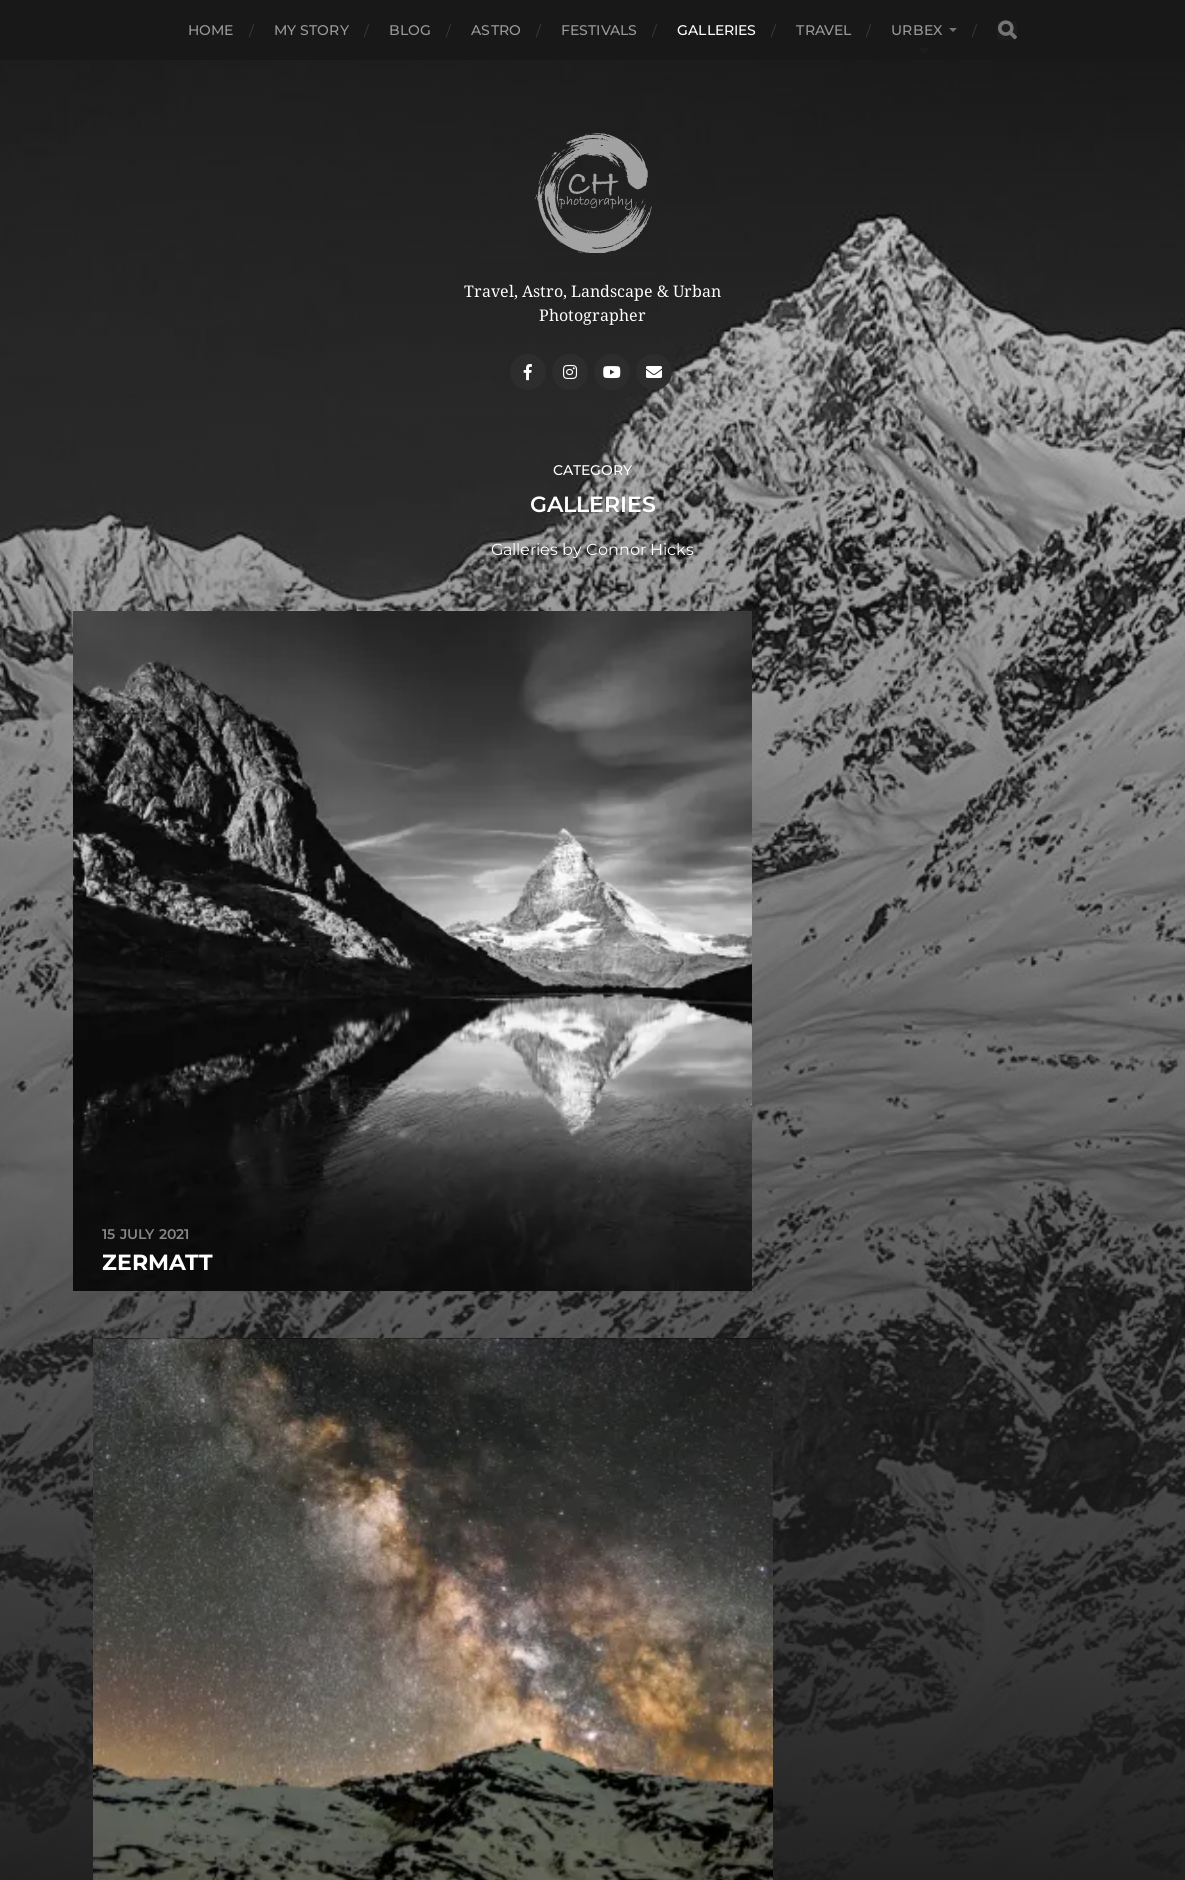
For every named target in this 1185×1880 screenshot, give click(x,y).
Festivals (599, 30)
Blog (410, 30)
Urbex (916, 30)
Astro (496, 30)
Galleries (716, 30)
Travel (823, 30)
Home (211, 30)
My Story (311, 30)
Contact (593, 1793)
